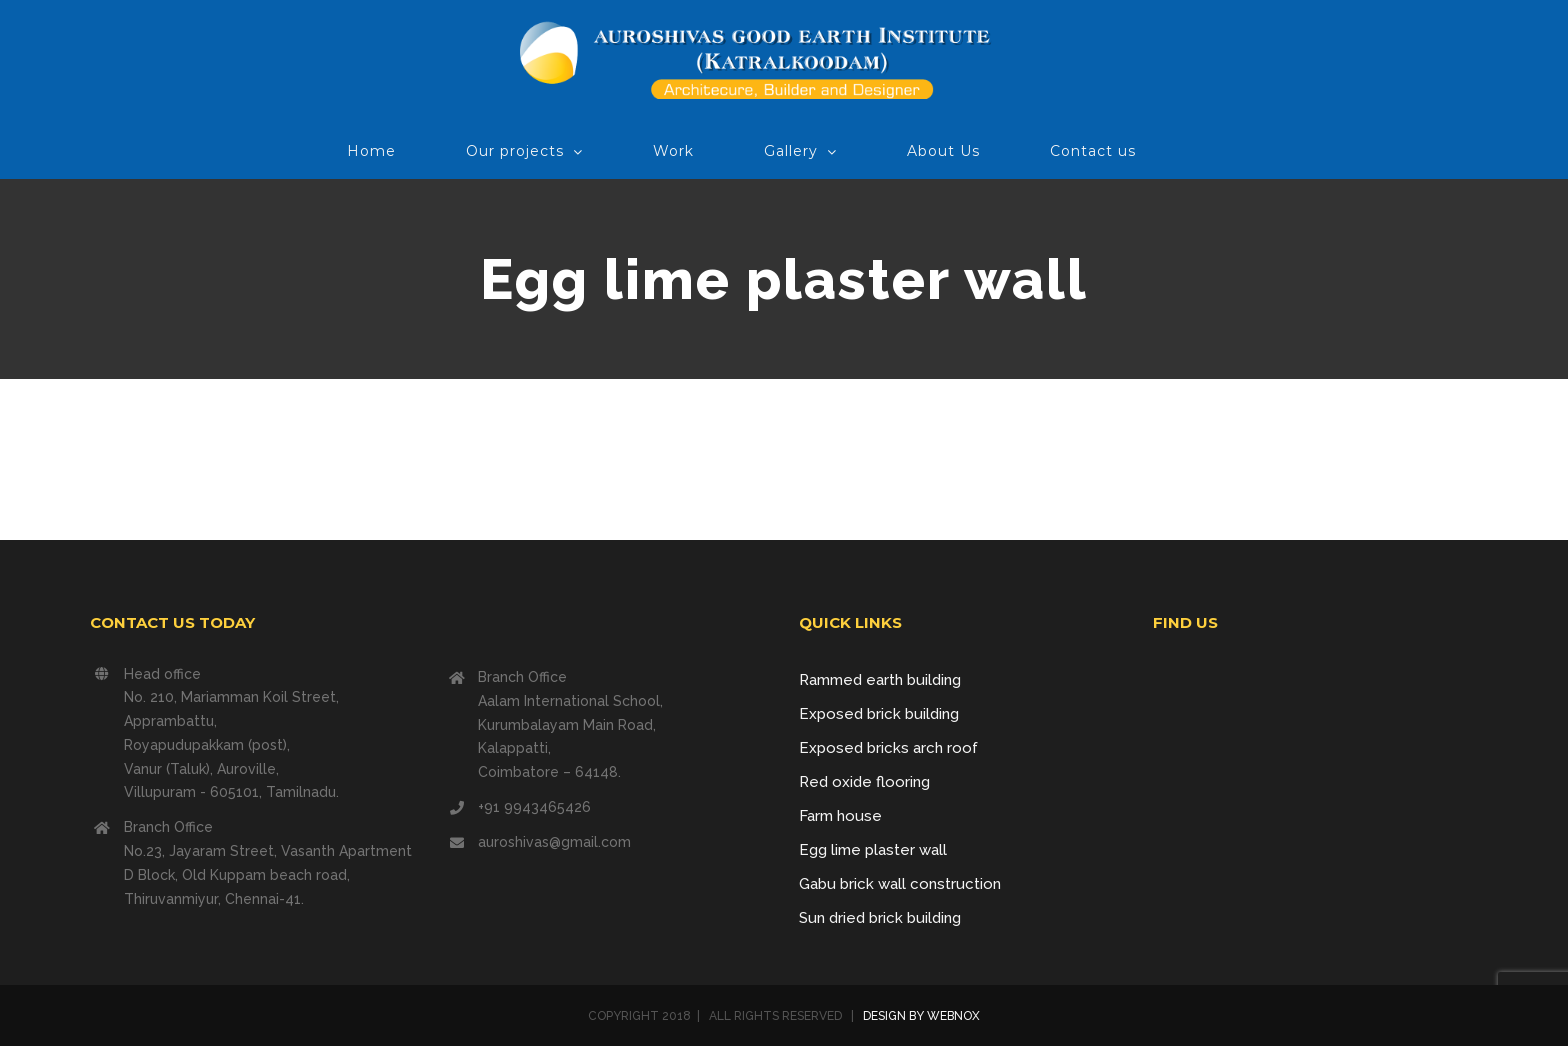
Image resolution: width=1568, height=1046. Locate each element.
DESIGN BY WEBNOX (920, 1016)
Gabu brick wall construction (900, 884)
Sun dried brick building (880, 918)
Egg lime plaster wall (873, 850)
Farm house (840, 816)
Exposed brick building (879, 714)
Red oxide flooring (864, 782)
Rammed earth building (880, 680)
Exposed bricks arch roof (888, 748)
